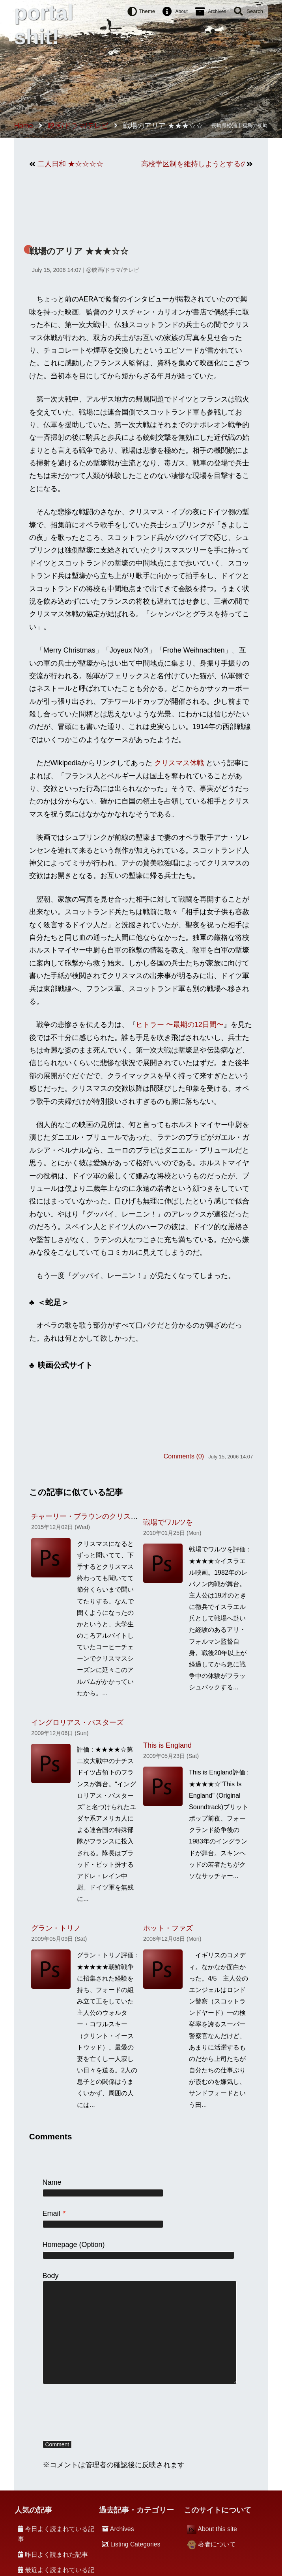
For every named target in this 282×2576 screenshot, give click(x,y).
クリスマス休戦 (179, 763)
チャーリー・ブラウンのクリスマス (88, 1516)
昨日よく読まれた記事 (56, 2554)
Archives (217, 11)
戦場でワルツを (168, 1522)
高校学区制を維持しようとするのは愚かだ (193, 164)
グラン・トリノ (56, 1928)
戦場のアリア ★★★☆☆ (79, 251)
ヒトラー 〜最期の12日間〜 (180, 1025)
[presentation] (102, 2412)
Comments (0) (184, 1456)
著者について (217, 2544)
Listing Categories (135, 2544)
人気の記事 (33, 2510)
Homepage (60, 2245)
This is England (167, 1745)
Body (51, 2276)
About (182, 11)
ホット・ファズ (168, 1928)
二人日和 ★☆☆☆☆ (70, 164)
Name (52, 2182)
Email (54, 2213)
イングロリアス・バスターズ (77, 1722)
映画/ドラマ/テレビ (115, 270)
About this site (217, 2529)
